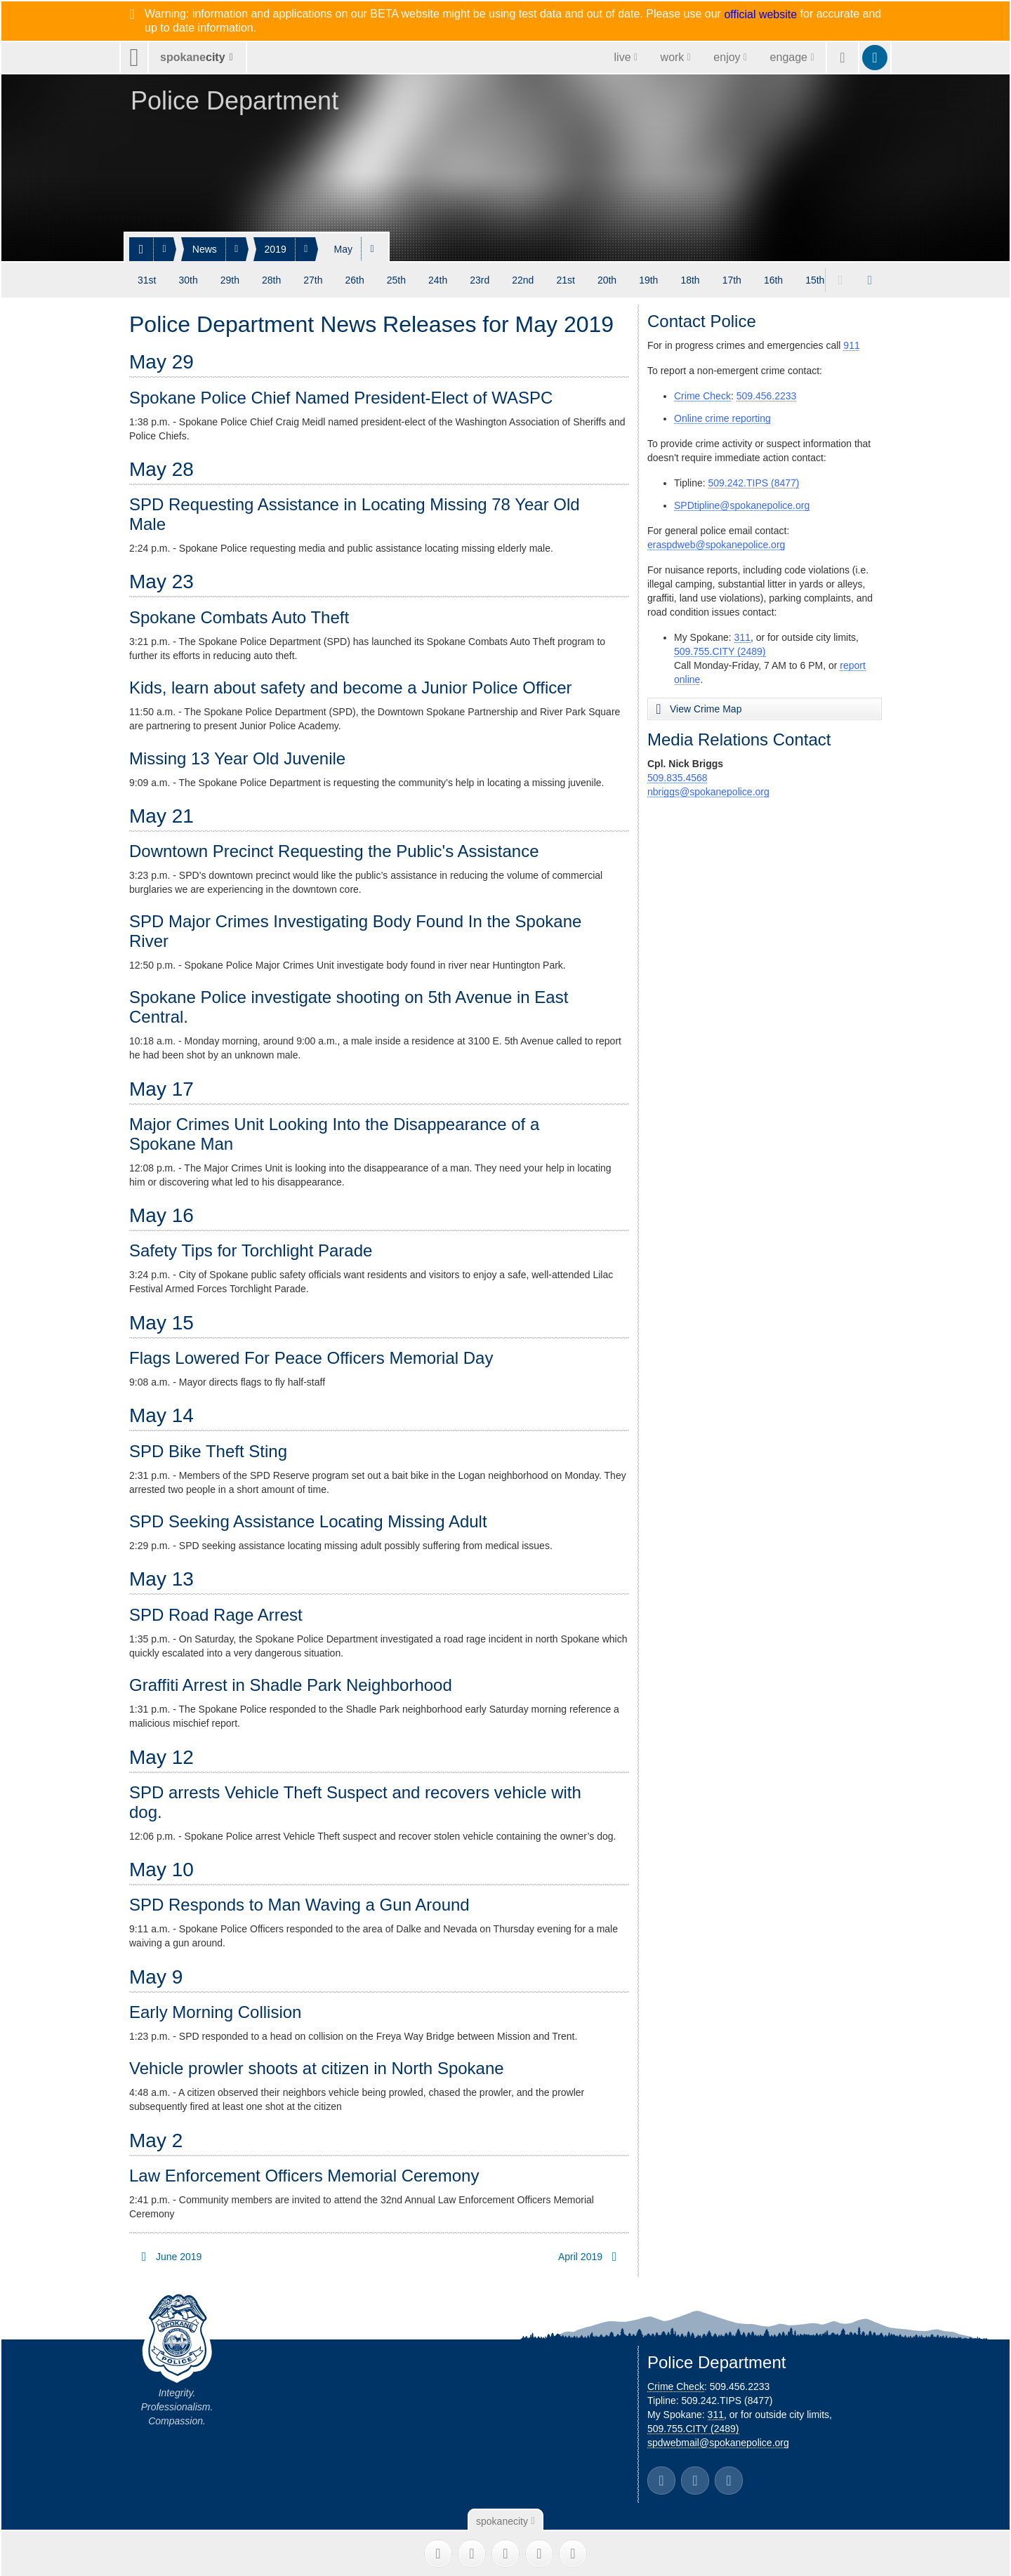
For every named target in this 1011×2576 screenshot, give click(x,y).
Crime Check (702, 395)
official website (760, 14)
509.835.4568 (677, 777)
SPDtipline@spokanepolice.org (742, 505)
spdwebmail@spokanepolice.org (718, 2442)
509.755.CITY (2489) (720, 651)
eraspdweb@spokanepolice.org (716, 544)
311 (742, 637)
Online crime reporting (722, 418)
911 (851, 345)
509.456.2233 (766, 395)
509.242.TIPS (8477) (754, 483)
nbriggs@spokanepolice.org (708, 791)
